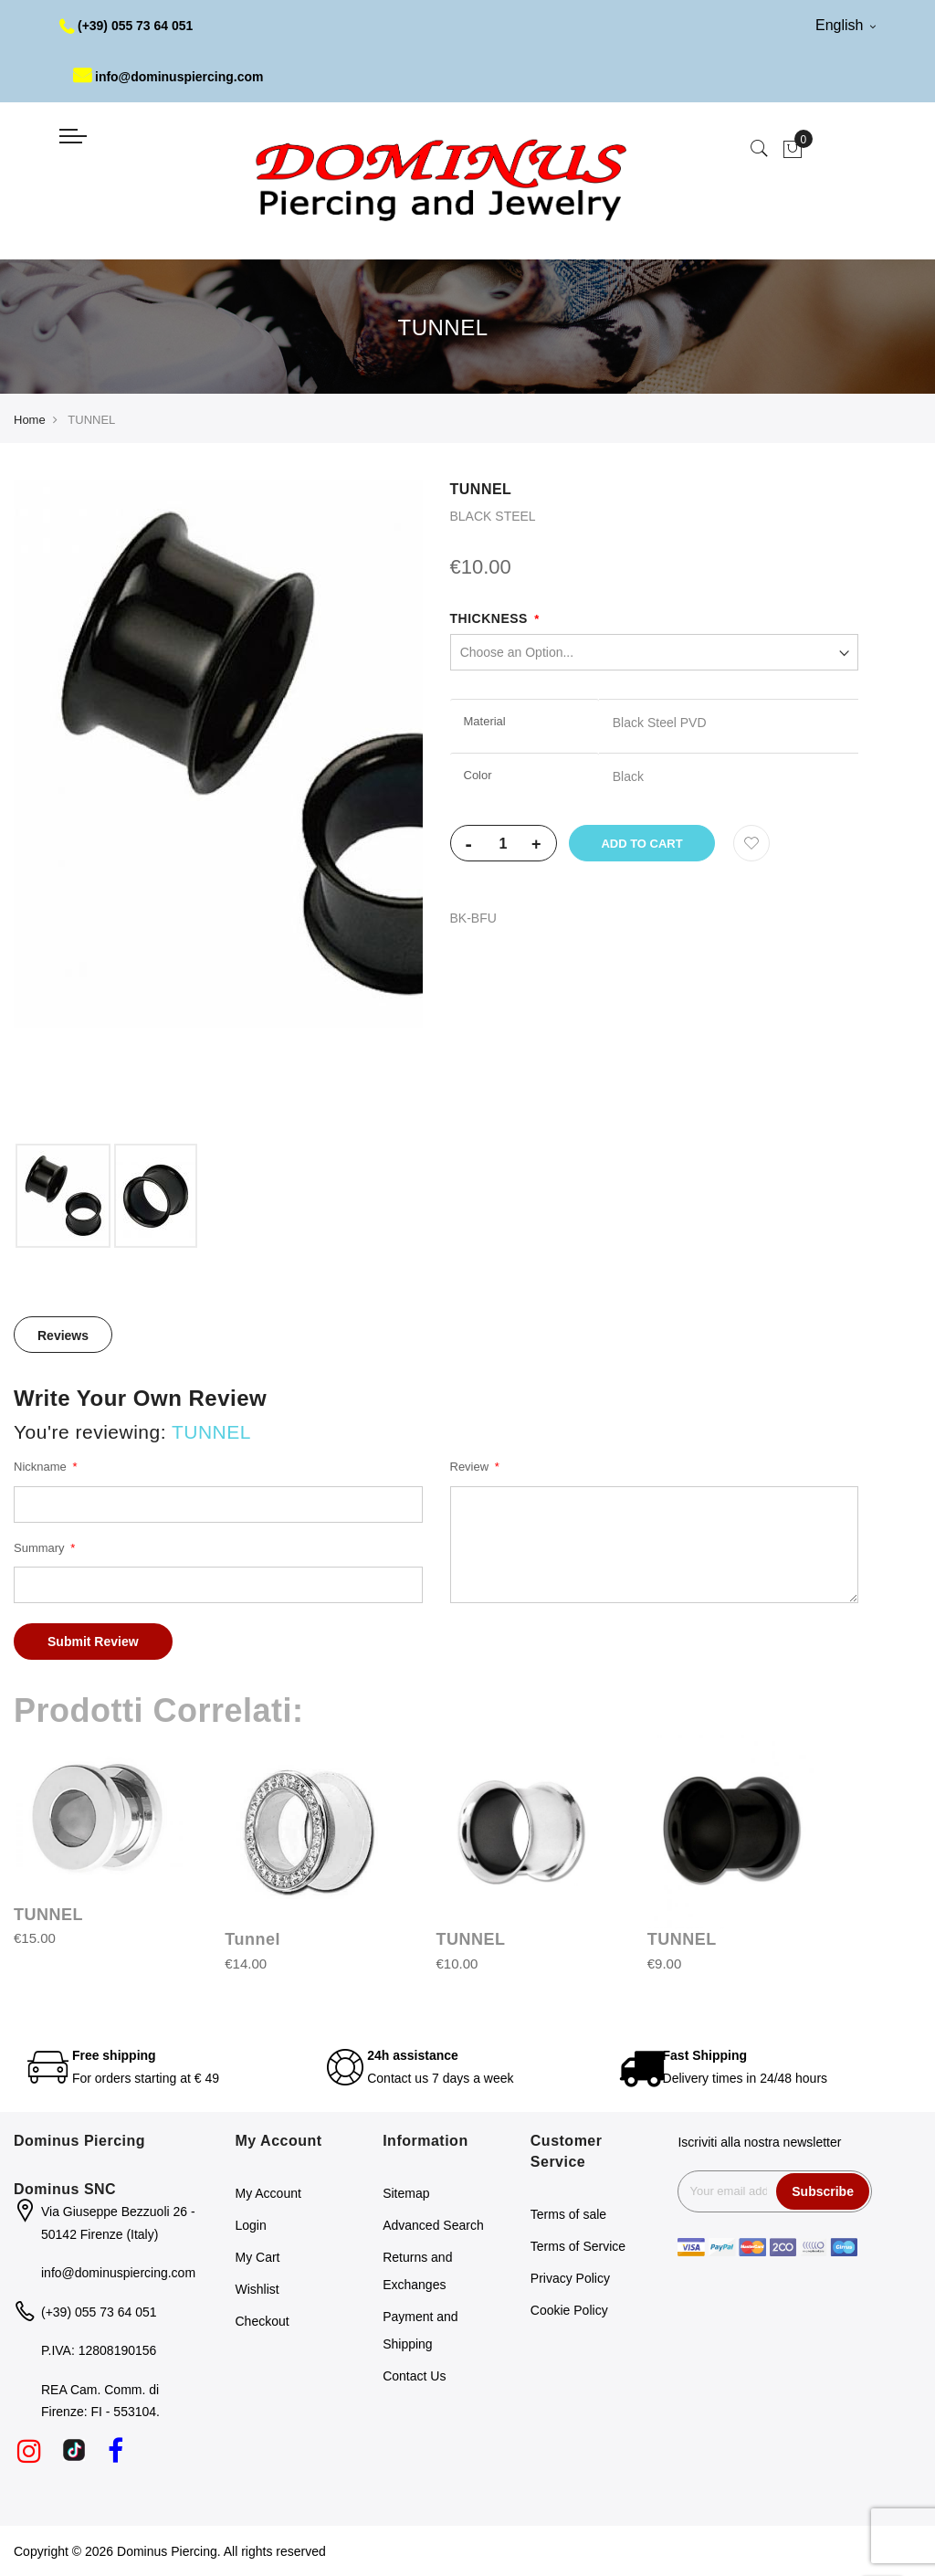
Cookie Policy (569, 2310)
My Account (268, 2193)
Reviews (63, 1335)
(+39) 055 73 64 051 (126, 25)
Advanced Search (433, 2225)
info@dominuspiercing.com (168, 76)
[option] (63, 1196)
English (845, 25)
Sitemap (406, 2193)
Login (251, 2225)
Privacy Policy (570, 2278)
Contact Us (414, 2376)
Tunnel (252, 1939)
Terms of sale (568, 2214)
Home (30, 420)
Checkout (262, 2321)
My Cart (258, 2257)
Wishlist (257, 2289)
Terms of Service (578, 2246)
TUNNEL (48, 1915)
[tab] (63, 1334)
